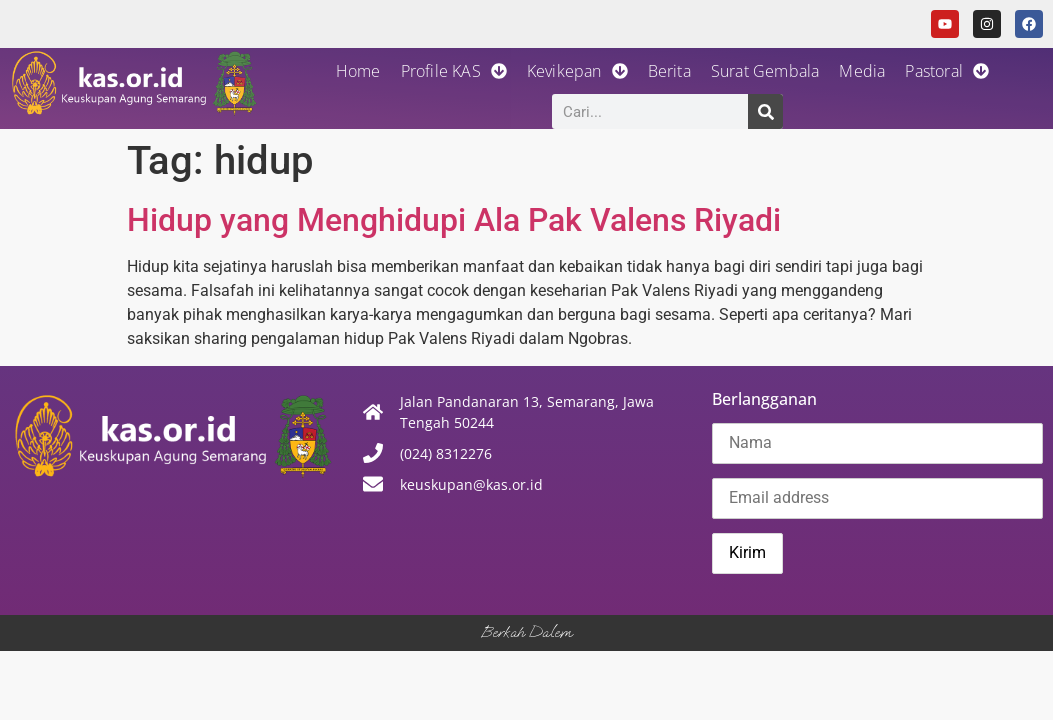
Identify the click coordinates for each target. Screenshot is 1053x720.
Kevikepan (577, 71)
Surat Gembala (765, 71)
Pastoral (947, 71)
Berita (669, 71)
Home (358, 71)
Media (862, 71)
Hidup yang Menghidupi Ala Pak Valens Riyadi (454, 220)
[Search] (765, 111)
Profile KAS (454, 71)
